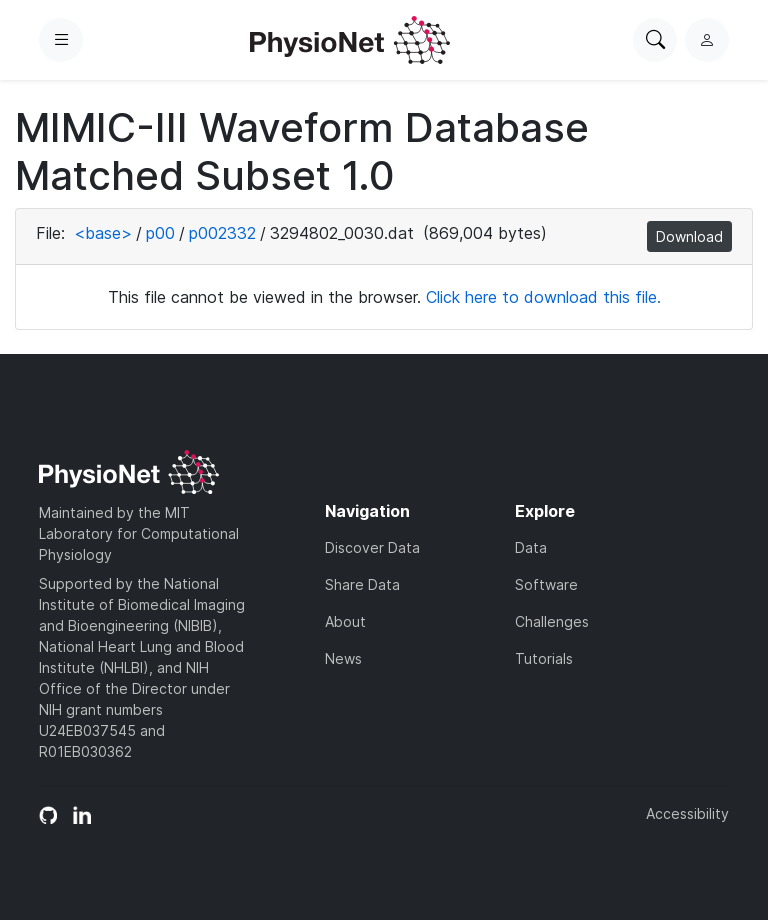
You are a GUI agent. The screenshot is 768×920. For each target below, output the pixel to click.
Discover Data (372, 547)
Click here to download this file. (543, 297)
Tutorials (544, 658)
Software (546, 584)
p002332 (222, 233)
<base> (103, 233)
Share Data (362, 584)
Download (689, 236)
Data (531, 547)
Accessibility (687, 813)
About (345, 621)
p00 (160, 233)
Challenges (552, 621)
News (343, 658)
